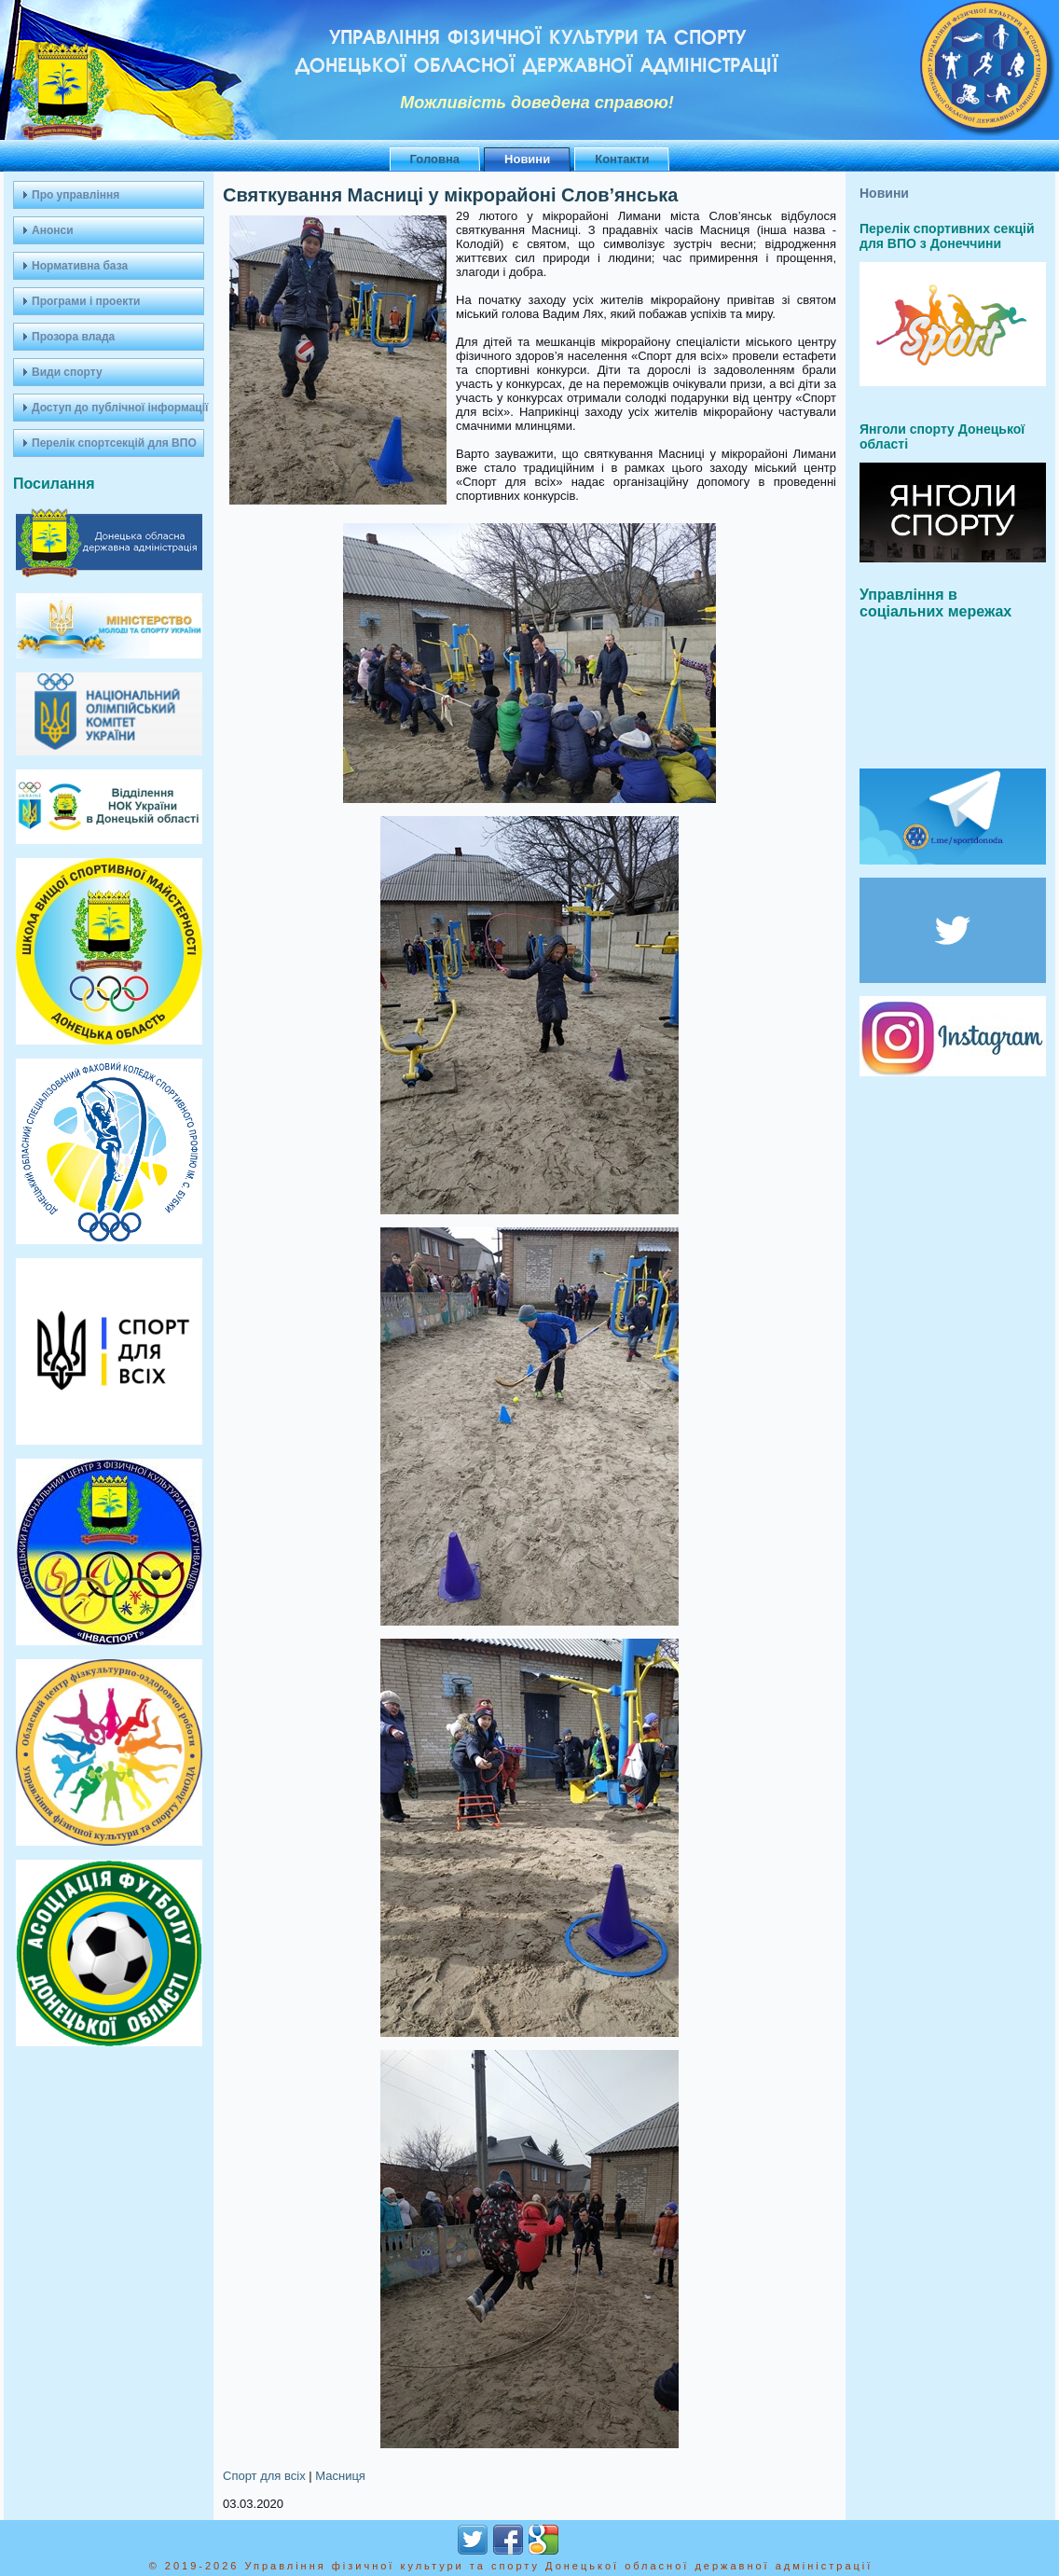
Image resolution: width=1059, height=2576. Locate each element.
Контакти (622, 159)
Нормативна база (80, 265)
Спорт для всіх (264, 2476)
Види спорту (67, 372)
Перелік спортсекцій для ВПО (114, 443)
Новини (527, 159)
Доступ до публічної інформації (118, 407)
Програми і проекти (86, 301)
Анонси (53, 230)
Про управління (75, 194)
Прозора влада (73, 336)
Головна (435, 159)
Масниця (340, 2476)
